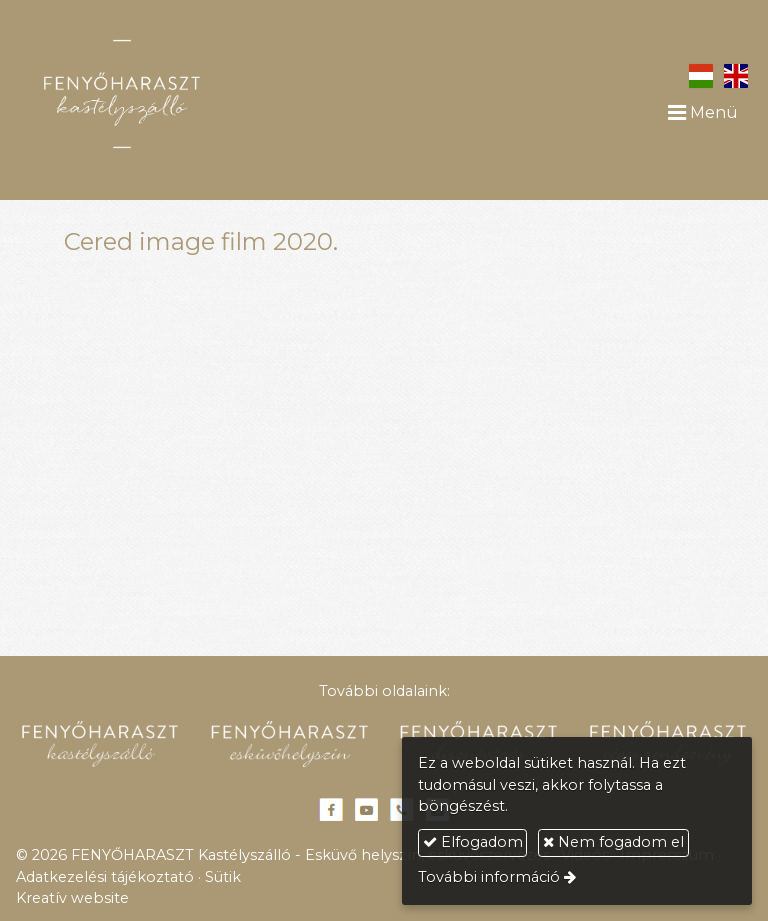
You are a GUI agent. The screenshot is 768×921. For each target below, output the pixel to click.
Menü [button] (703, 112)
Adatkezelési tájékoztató (105, 877)
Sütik (223, 877)
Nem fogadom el (613, 842)
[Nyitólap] (175, 94)
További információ (489, 877)
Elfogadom (473, 842)
